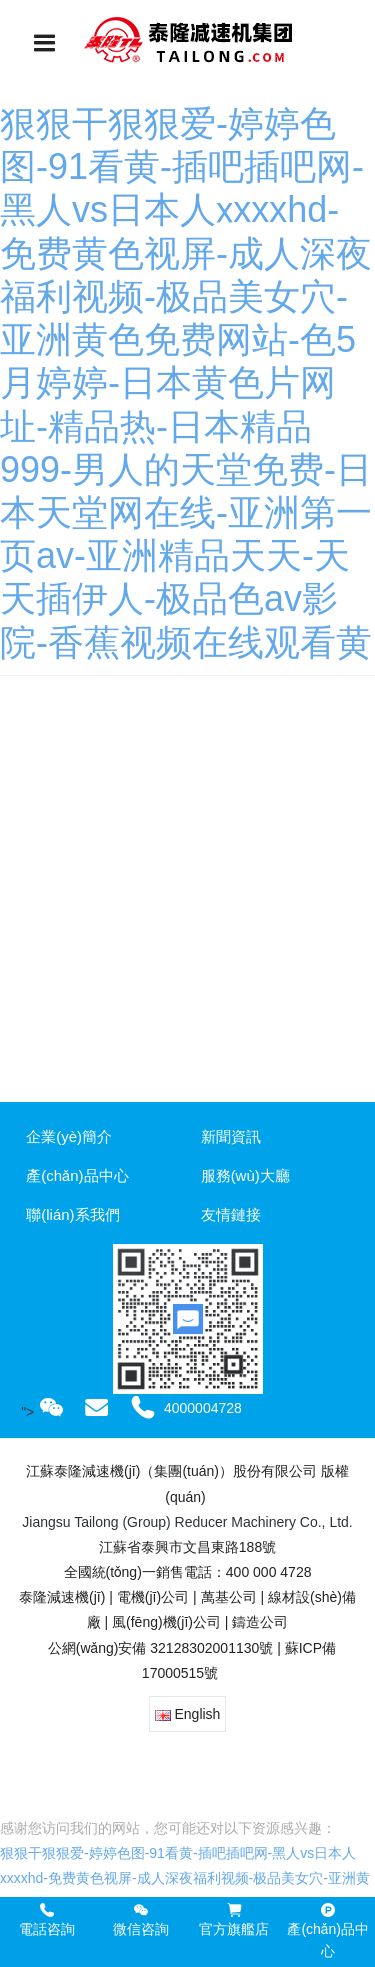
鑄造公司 (260, 1622)
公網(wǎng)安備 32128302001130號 (158, 1648)
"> (42, 1412)
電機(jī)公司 (153, 1597)
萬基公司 (229, 1597)
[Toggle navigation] (45, 43)
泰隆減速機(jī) (62, 1597)
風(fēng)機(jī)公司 (166, 1622)
